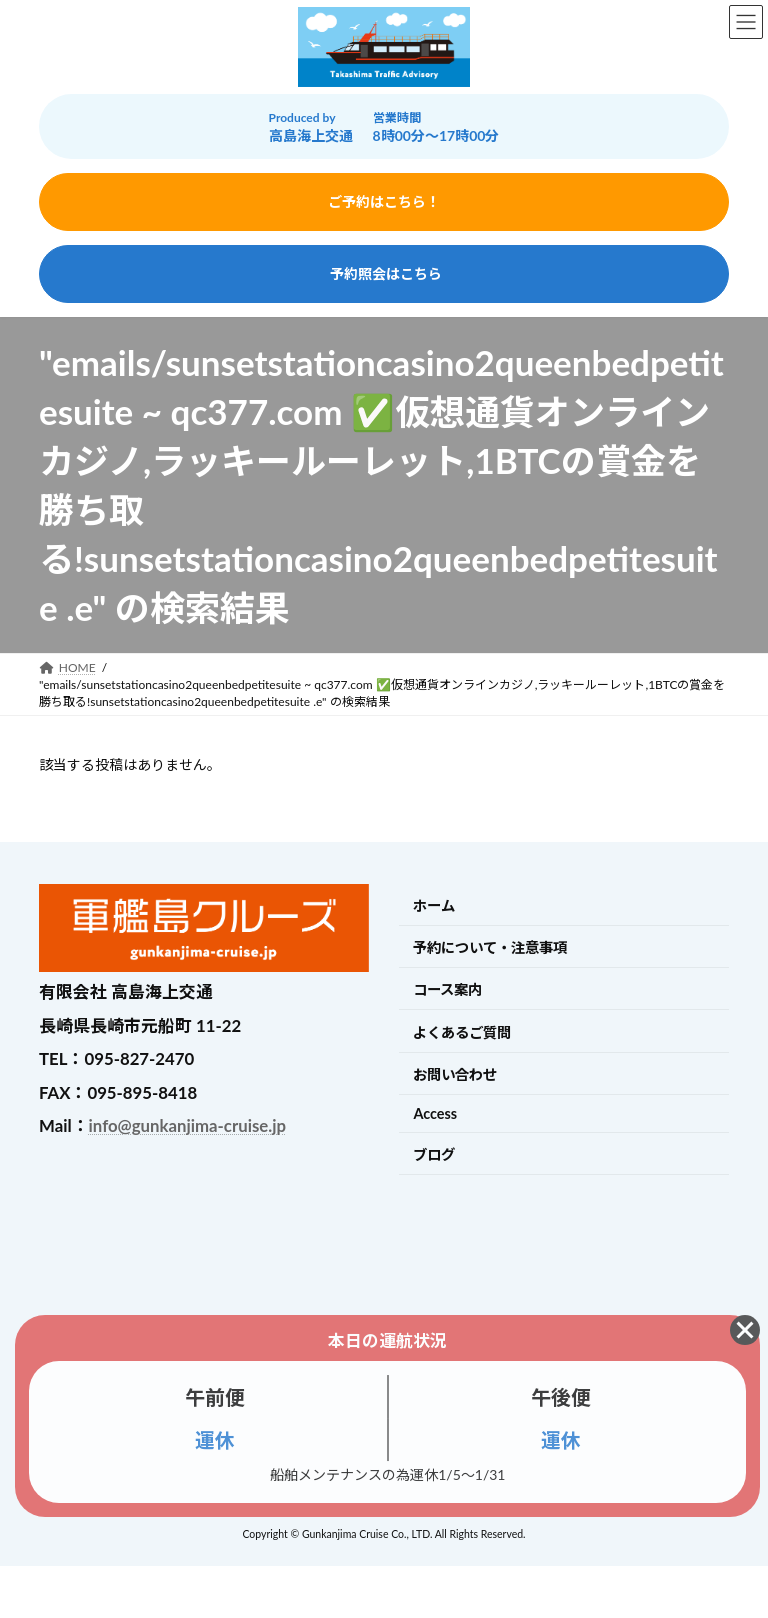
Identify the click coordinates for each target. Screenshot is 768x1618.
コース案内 (447, 989)
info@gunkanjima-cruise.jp (187, 1125)
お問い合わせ (455, 1074)
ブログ (434, 1154)
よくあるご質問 (462, 1032)
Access (435, 1113)
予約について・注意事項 (490, 947)
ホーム (434, 905)
